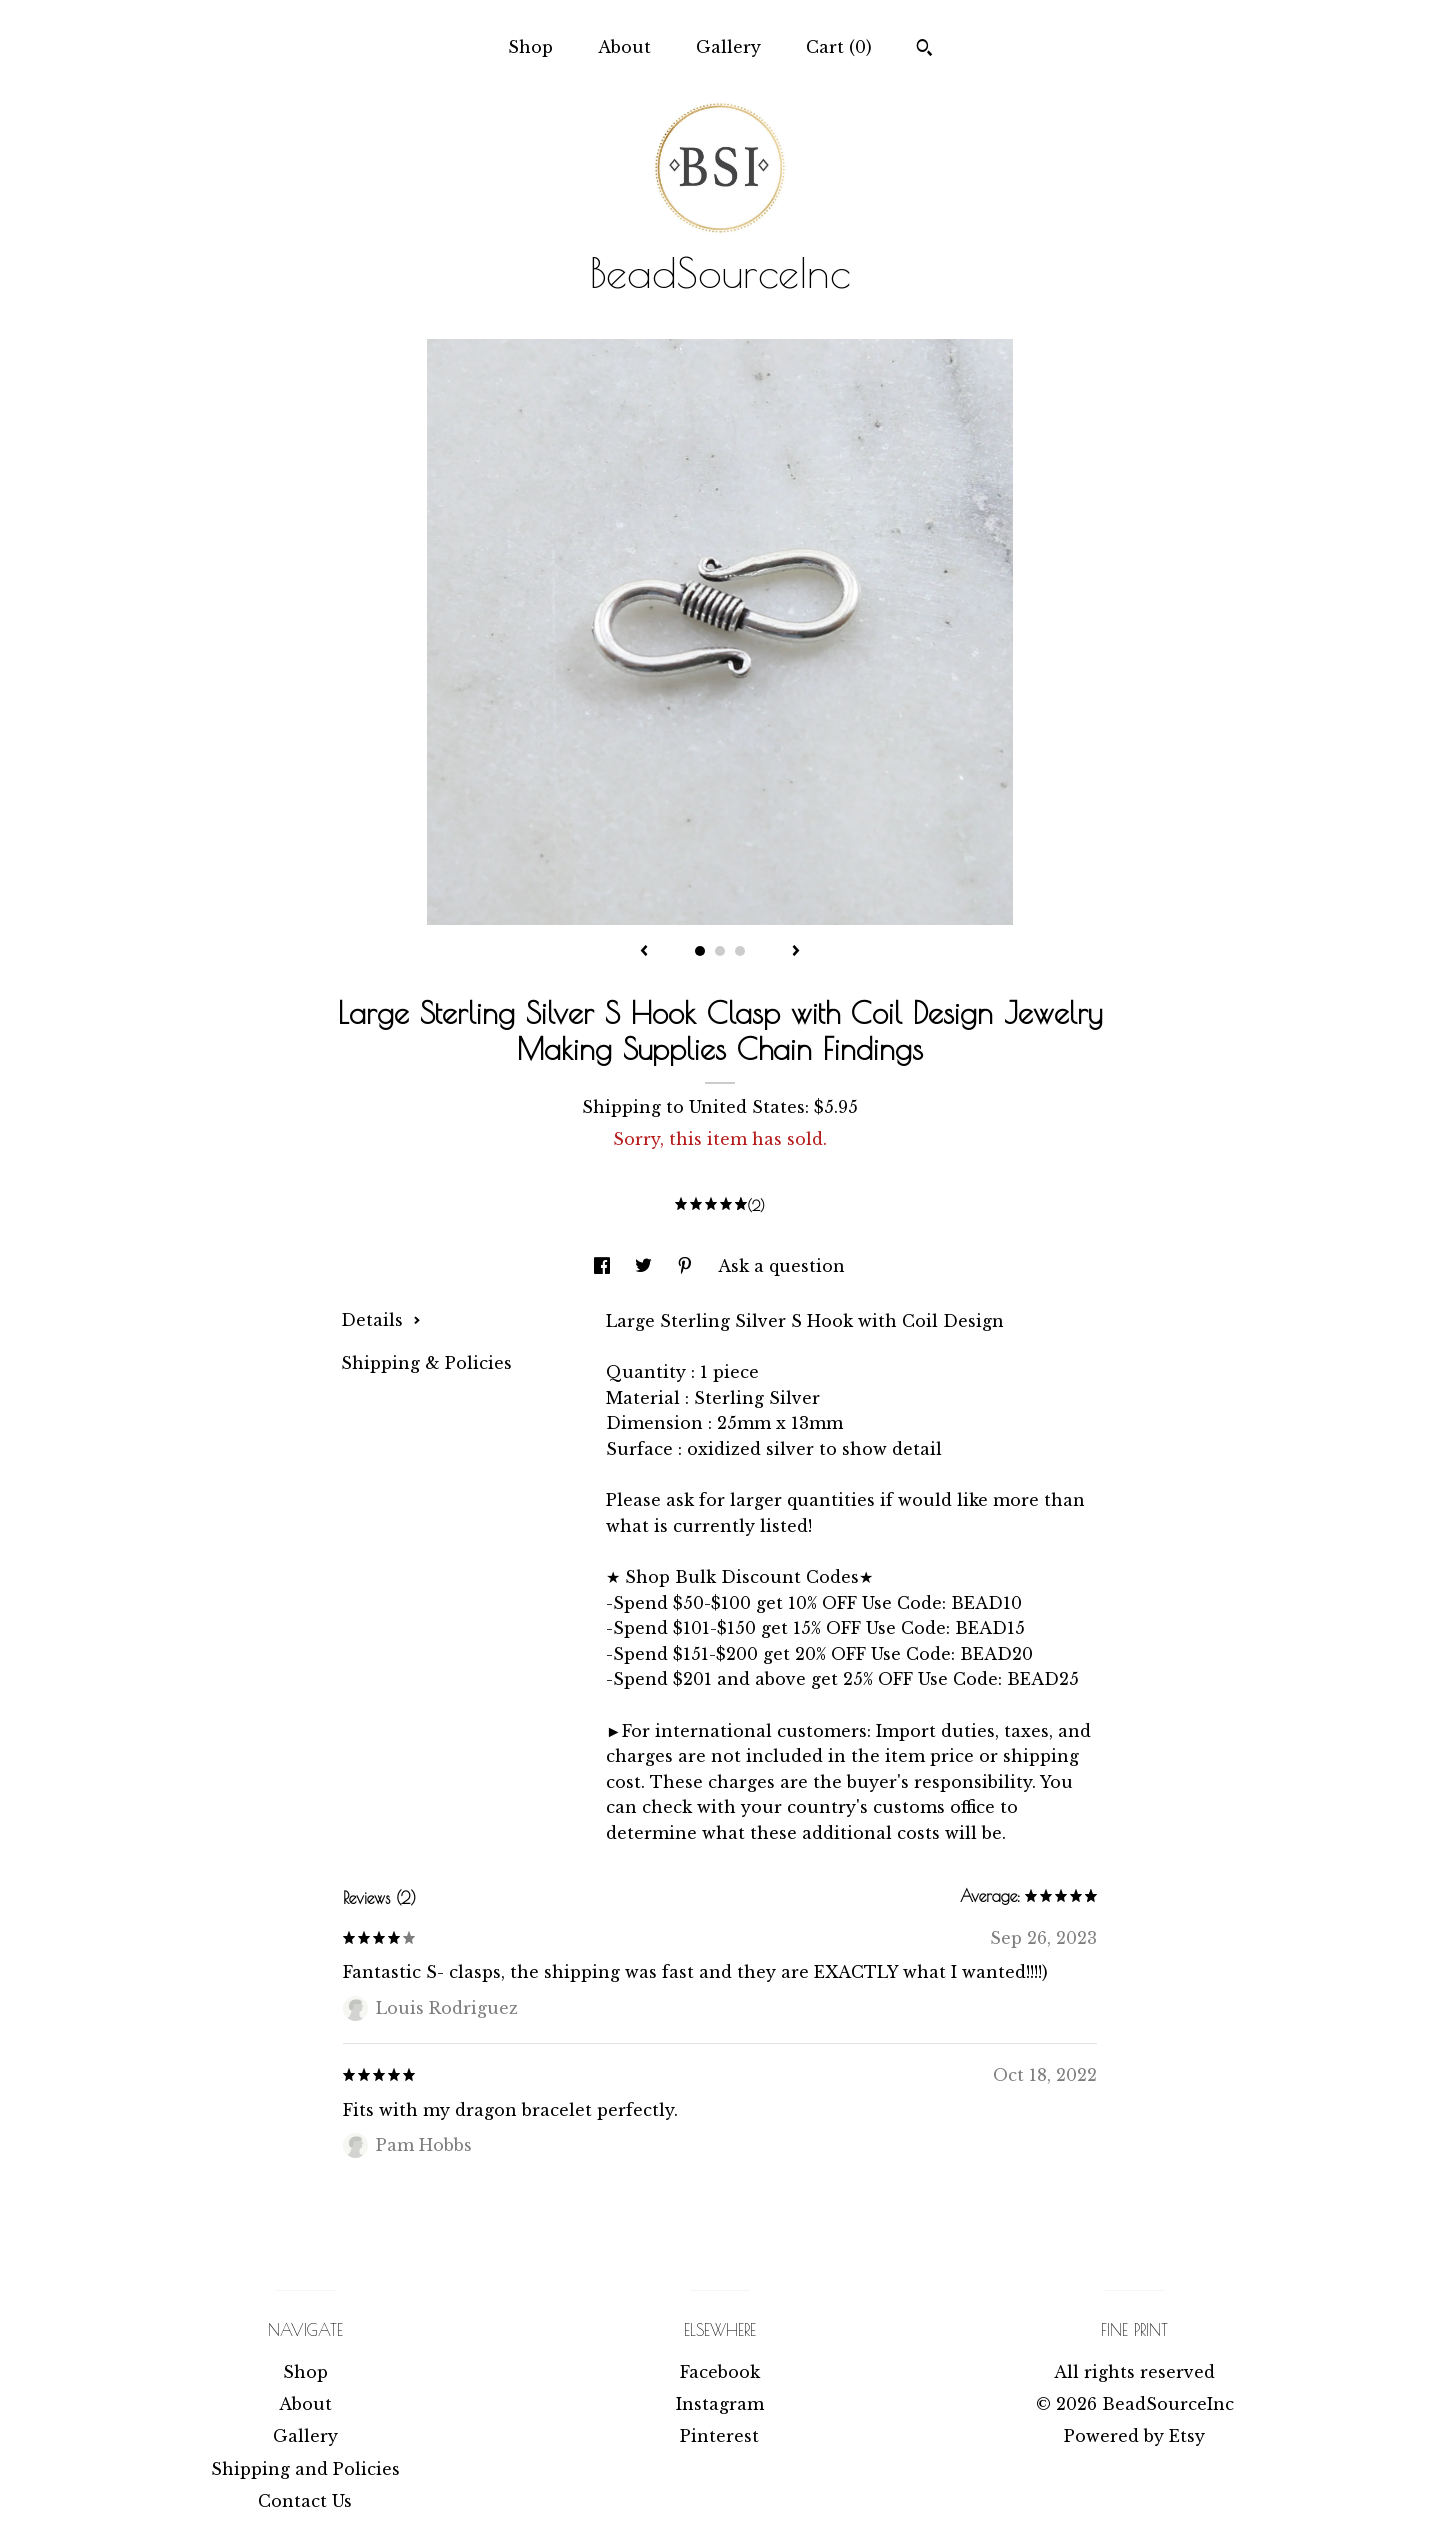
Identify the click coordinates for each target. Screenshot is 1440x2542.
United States (747, 1107)
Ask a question (781, 1266)
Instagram (720, 2404)
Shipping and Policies (305, 2469)
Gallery (728, 47)
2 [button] (720, 951)
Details (381, 1320)
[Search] (924, 50)
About (624, 47)
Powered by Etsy (1134, 2436)
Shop (530, 47)
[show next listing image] (796, 952)
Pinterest (719, 2436)
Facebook (720, 2372)
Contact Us (305, 2501)
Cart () (839, 47)
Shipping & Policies (426, 1363)
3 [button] (740, 951)
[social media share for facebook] (604, 1266)
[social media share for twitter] (646, 1266)
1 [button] (700, 951)
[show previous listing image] (644, 952)
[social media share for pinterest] (687, 1266)
